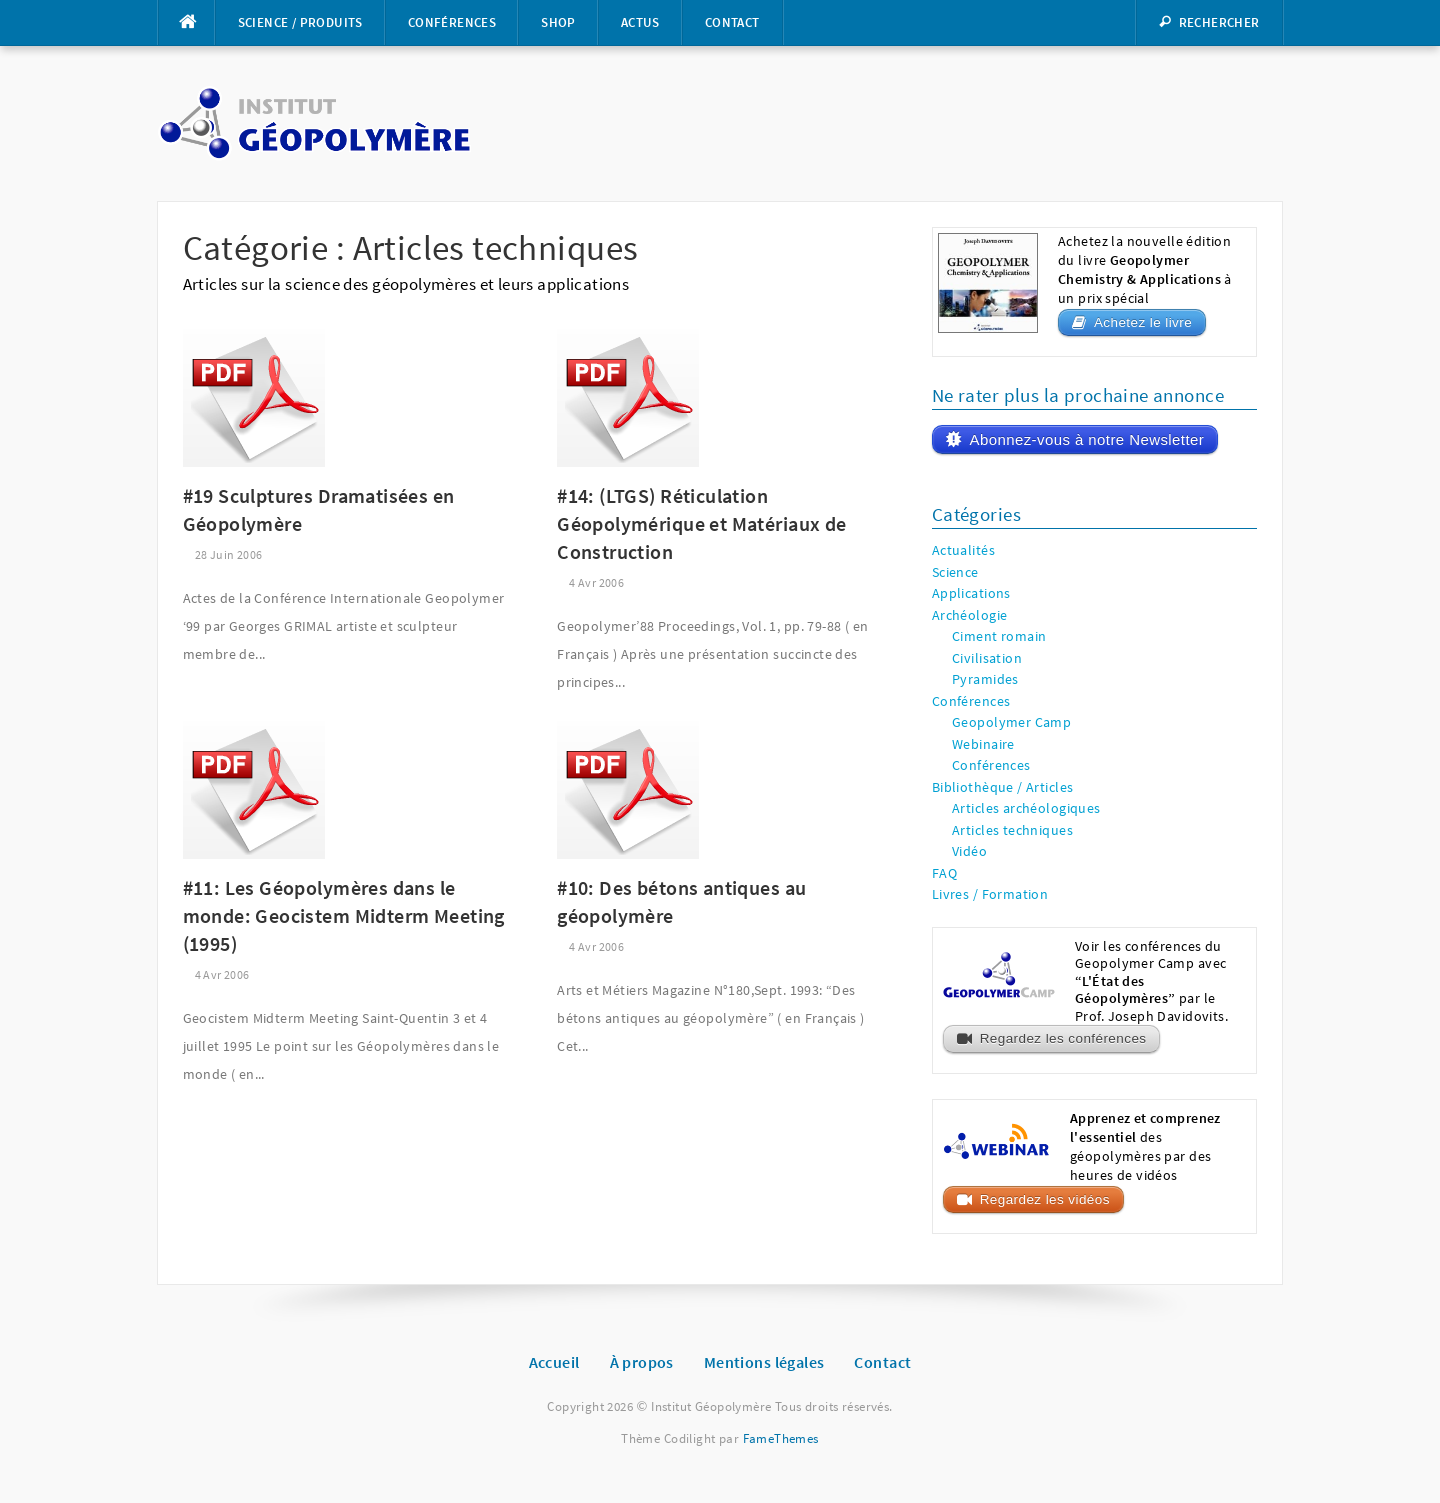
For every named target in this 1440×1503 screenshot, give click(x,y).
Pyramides (985, 679)
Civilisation (987, 658)
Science (955, 572)
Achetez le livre (1143, 322)
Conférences (452, 22)
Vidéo (969, 851)
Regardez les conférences (1063, 1038)
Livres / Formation (990, 894)
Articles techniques (1012, 830)
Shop (558, 22)
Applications (971, 593)
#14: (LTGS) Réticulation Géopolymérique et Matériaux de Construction (701, 523)
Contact (732, 22)
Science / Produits (300, 22)
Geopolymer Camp (1011, 722)
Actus (640, 22)
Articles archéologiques (1026, 808)
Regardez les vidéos (1045, 1199)
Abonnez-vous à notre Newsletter (1086, 439)
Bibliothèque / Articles (1003, 787)
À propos (642, 1362)
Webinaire (983, 744)
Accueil (554, 1362)
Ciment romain (999, 636)
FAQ (944, 873)
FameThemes (781, 1438)
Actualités (963, 550)
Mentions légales (764, 1362)
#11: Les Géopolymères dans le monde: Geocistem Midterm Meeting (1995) (344, 915)
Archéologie (970, 615)
